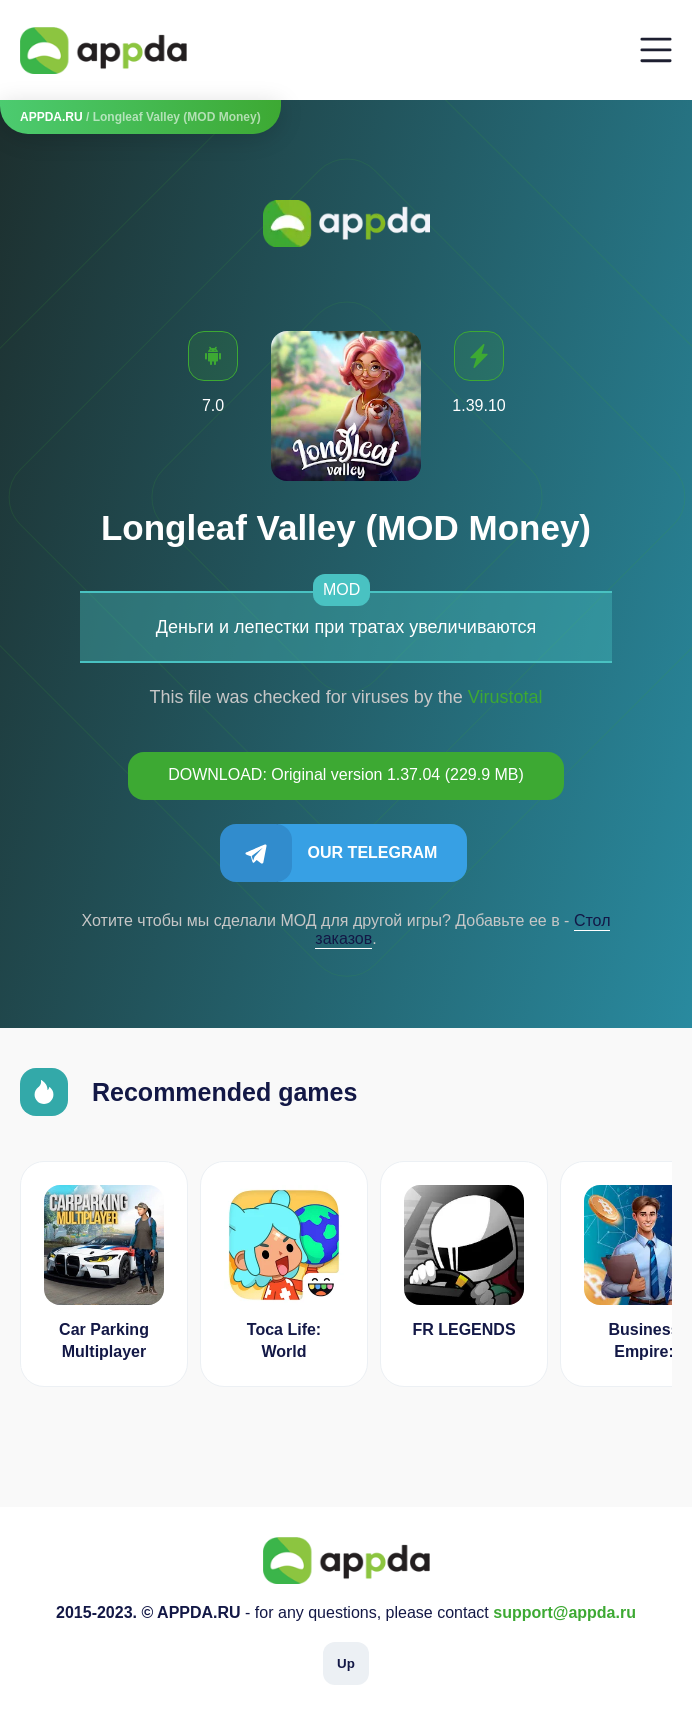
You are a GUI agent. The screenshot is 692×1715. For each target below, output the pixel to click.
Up (346, 1663)
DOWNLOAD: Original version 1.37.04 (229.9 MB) (346, 774)
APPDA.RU (51, 117)
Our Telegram (373, 852)
